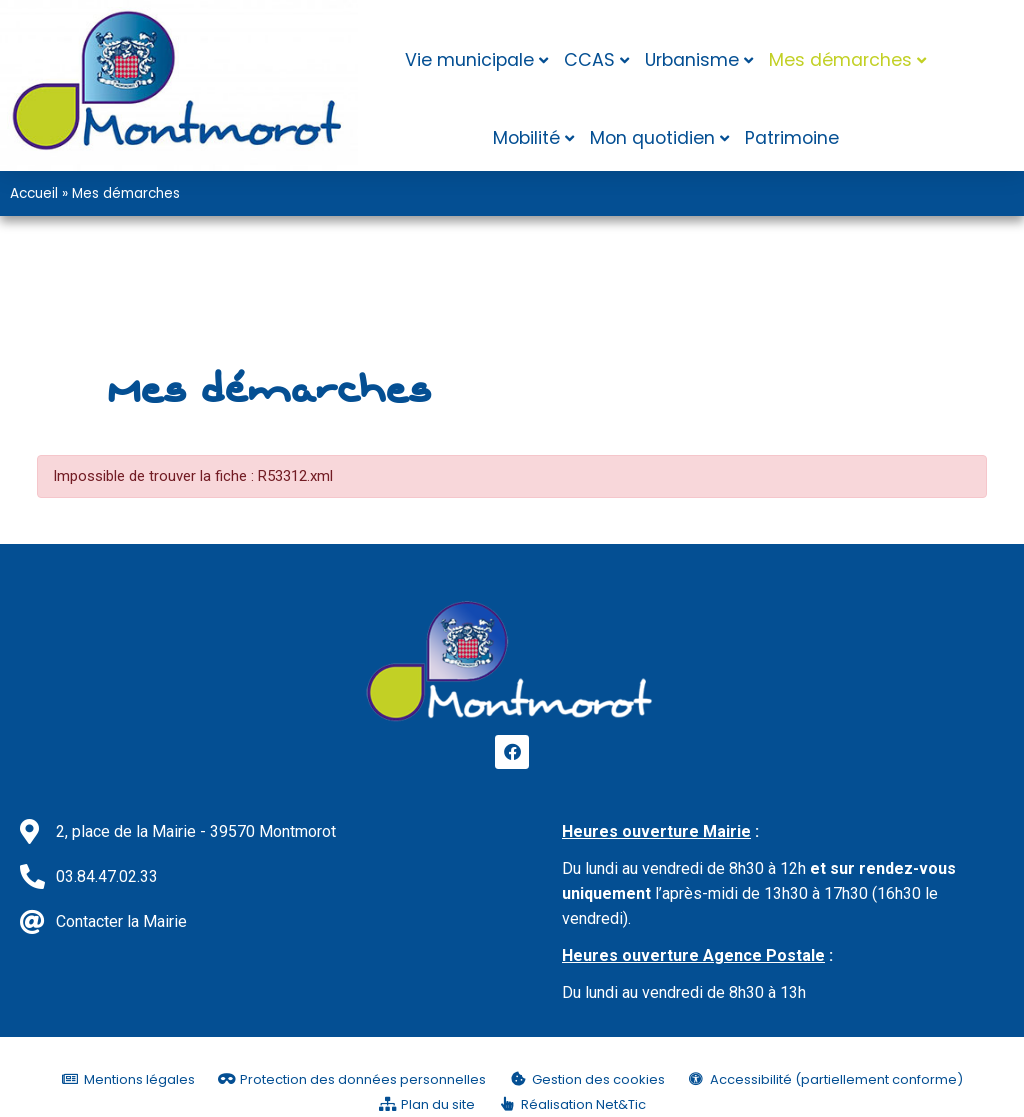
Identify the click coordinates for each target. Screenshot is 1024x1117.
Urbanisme (692, 60)
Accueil (34, 193)
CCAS (589, 60)
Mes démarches (840, 60)
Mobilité (526, 138)
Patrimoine (792, 138)
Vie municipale (469, 60)
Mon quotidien (652, 138)
